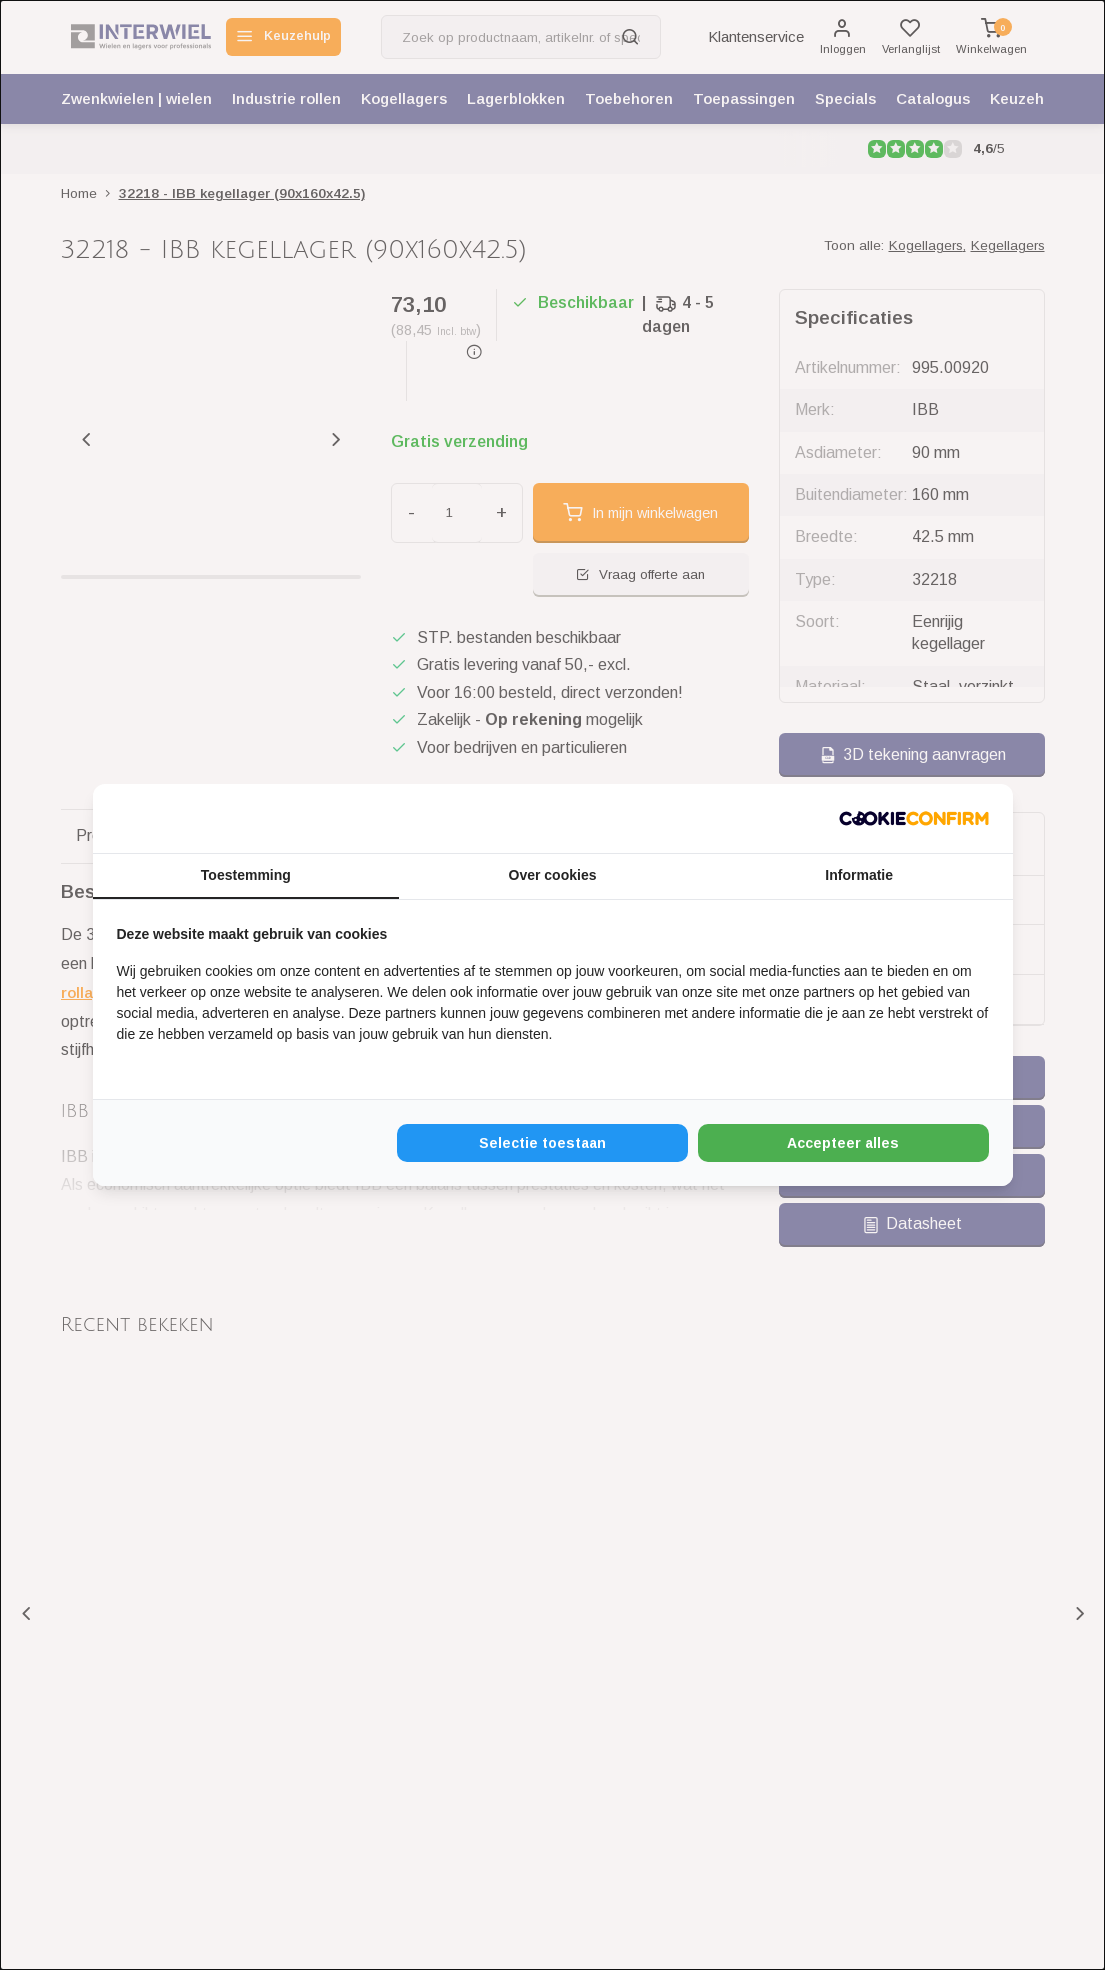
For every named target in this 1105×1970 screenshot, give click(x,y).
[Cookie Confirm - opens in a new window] (914, 818)
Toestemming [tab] (246, 875)
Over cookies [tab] (553, 875)
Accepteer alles (843, 1144)
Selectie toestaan (542, 1144)
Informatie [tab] (859, 875)
